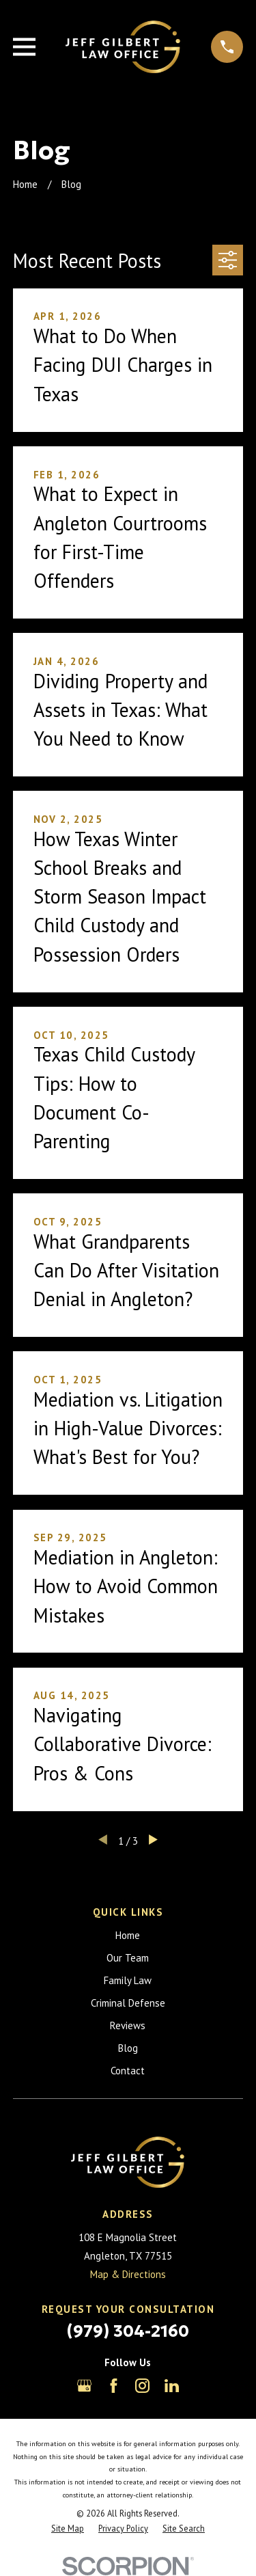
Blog (128, 2048)
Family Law (128, 1980)
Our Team (127, 1957)
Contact (128, 2070)
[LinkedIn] (172, 2385)
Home (127, 1935)
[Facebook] (113, 2385)
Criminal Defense (128, 2002)
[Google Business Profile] (84, 2385)
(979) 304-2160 (128, 2331)
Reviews (127, 2025)
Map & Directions (128, 2274)
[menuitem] (67, 2528)
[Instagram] (142, 2385)
